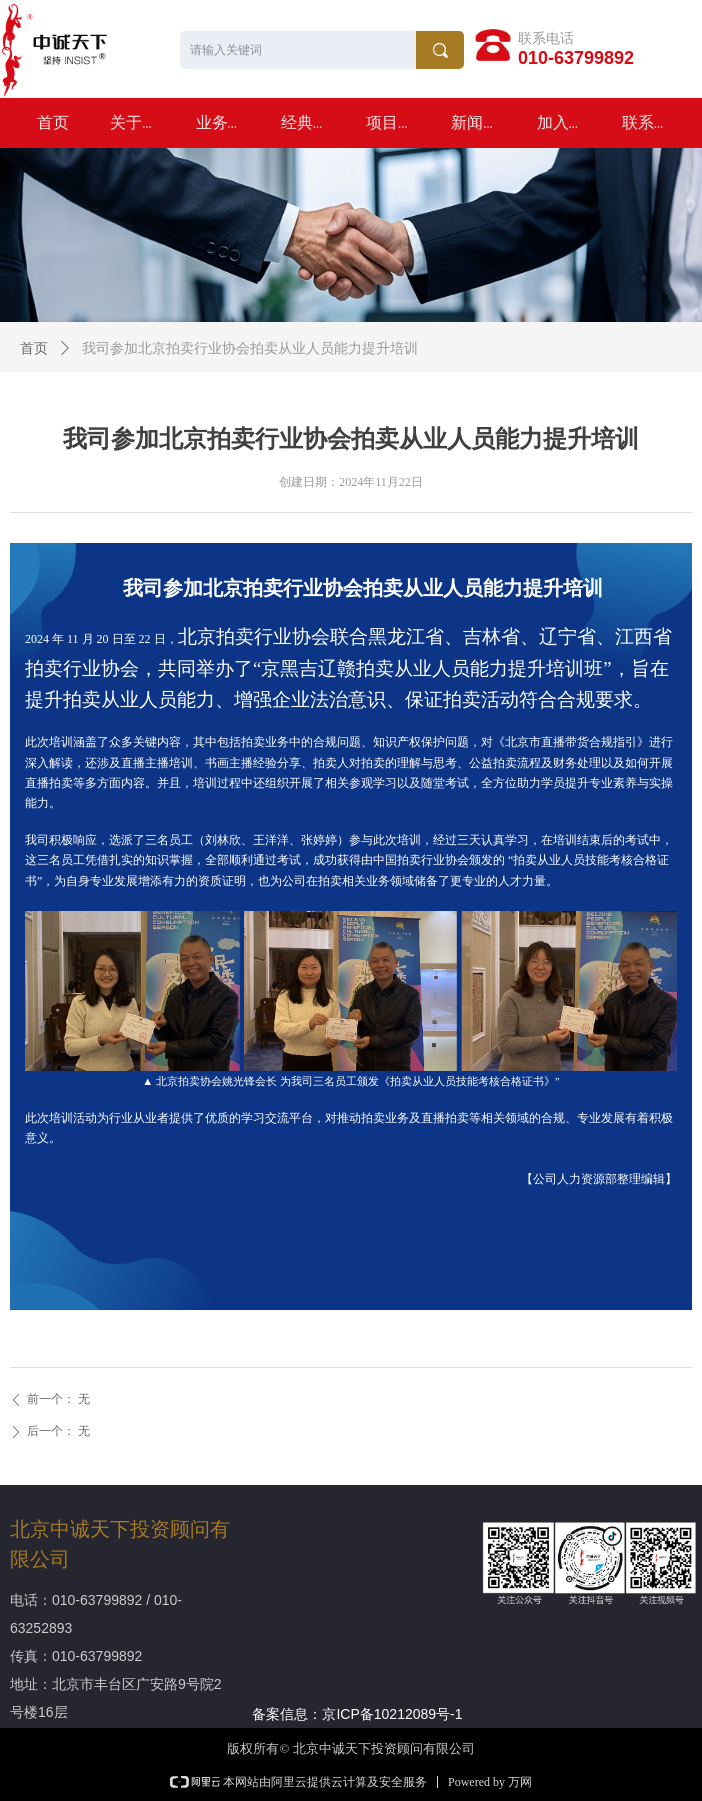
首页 (34, 348)
